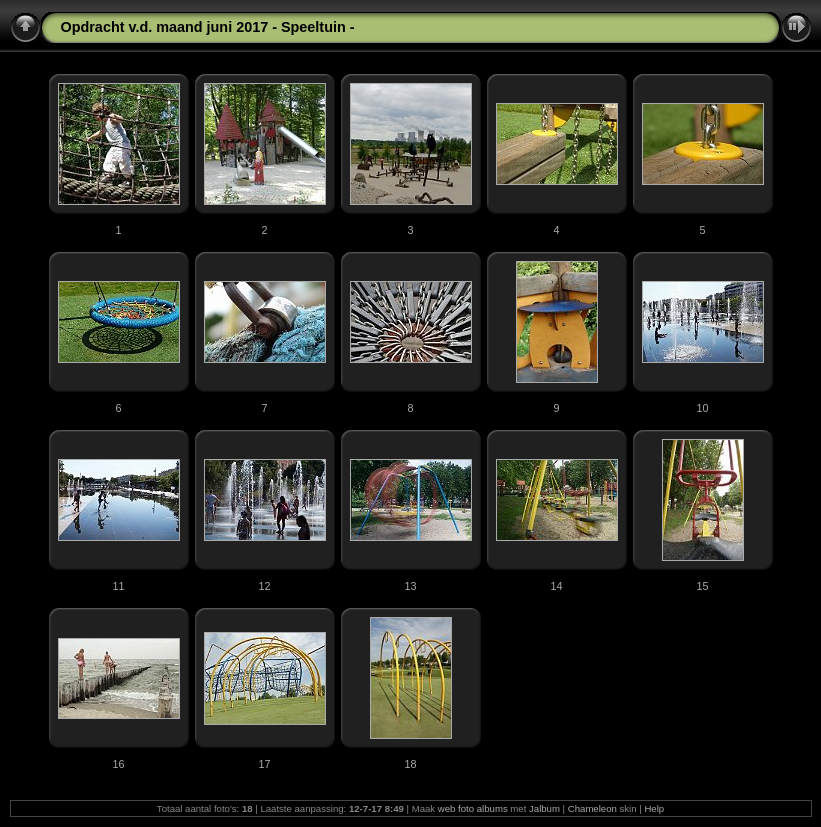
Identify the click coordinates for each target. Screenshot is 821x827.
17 (264, 764)
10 (702, 408)
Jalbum (544, 808)
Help (654, 808)
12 (264, 586)
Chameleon (592, 808)
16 (118, 764)
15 (702, 586)
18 (410, 764)
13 (410, 586)
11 (118, 586)
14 (556, 586)
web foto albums (473, 808)
